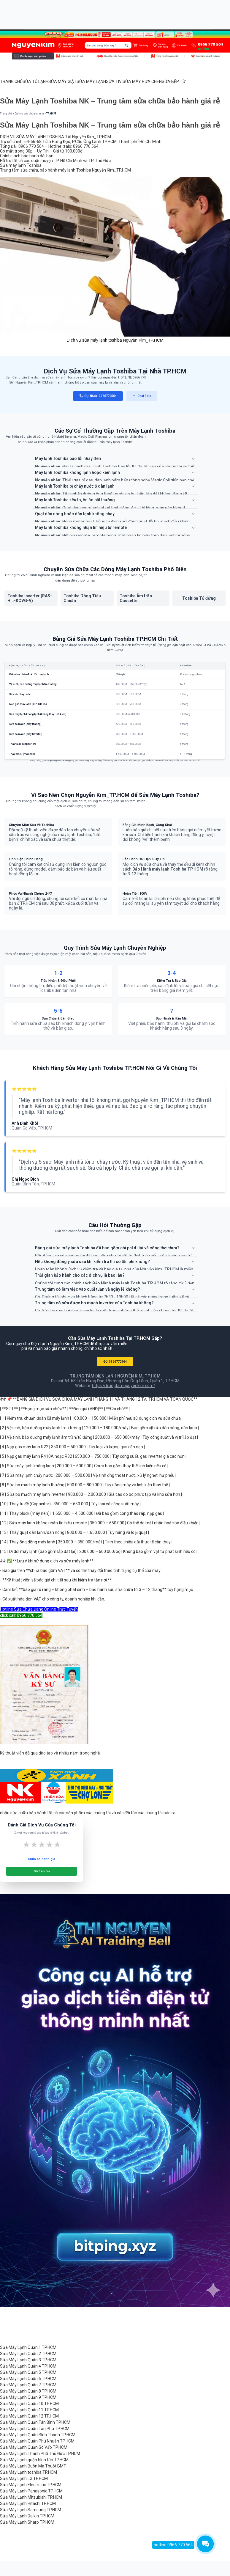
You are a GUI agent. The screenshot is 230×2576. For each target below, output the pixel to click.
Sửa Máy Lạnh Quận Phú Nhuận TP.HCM (37, 2441)
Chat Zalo (141, 396)
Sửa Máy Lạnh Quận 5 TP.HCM (28, 2372)
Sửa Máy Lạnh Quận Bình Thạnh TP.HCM (37, 2434)
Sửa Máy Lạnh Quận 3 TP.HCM (28, 2359)
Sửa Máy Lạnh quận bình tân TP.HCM (34, 2459)
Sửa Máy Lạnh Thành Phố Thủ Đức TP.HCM (40, 2453)
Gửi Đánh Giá (42, 1871)
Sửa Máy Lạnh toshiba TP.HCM (28, 2472)
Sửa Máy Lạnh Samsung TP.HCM (30, 2509)
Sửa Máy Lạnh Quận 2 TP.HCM (28, 2353)
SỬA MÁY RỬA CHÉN (142, 81)
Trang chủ (6, 113)
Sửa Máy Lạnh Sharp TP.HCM (27, 2522)
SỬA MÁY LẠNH (91, 81)
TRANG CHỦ (11, 81)
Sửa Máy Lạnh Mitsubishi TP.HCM (31, 2497)
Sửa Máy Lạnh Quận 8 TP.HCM (28, 2391)
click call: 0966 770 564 (21, 1615)
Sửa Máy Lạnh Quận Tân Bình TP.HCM (35, 2422)
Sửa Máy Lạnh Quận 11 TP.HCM (29, 2409)
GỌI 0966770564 (115, 1361)
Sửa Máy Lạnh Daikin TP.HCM (27, 2516)
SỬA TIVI (114, 81)
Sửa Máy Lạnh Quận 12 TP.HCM (29, 2416)
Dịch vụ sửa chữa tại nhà (29, 113)
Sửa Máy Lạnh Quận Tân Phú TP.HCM (34, 2428)
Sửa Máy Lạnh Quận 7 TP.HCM (28, 2384)
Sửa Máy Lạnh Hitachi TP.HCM (28, 2503)
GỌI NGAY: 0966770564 (98, 396)
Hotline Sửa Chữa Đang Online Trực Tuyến (39, 1609)
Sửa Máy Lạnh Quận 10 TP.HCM (29, 2403)
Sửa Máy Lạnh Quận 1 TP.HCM (28, 2347)
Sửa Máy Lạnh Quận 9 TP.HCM (28, 2397)
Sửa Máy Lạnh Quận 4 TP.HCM (28, 2366)
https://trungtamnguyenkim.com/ (123, 1385)
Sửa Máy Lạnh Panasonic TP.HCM (31, 2491)
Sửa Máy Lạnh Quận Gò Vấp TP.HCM (33, 2447)
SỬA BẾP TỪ (173, 81)
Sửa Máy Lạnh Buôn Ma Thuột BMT (33, 2466)
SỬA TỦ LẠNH (35, 81)
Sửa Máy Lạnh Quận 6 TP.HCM (28, 2378)
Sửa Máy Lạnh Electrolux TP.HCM (30, 2484)
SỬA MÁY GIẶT (62, 81)
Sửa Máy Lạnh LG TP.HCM (24, 2478)
